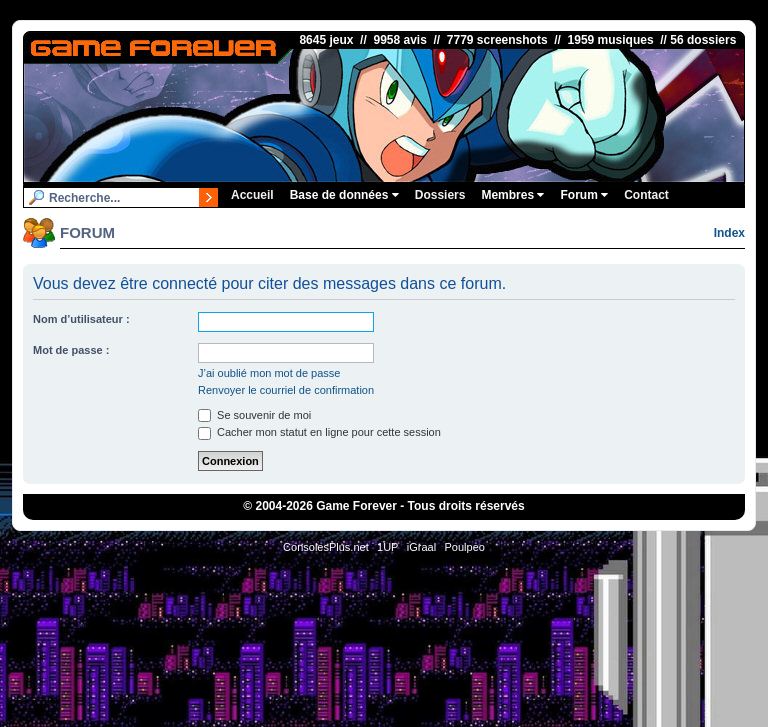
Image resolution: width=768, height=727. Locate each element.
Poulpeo (465, 547)
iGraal (421, 547)
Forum (584, 195)
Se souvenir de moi (254, 415)
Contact (646, 195)
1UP (387, 547)
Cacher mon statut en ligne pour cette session (319, 432)
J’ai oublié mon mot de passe (269, 373)
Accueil (252, 195)
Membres (512, 195)
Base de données (344, 195)
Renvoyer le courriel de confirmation (286, 390)
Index (729, 233)
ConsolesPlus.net (326, 547)
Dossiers (440, 195)
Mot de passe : (71, 350)
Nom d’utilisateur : (81, 319)
